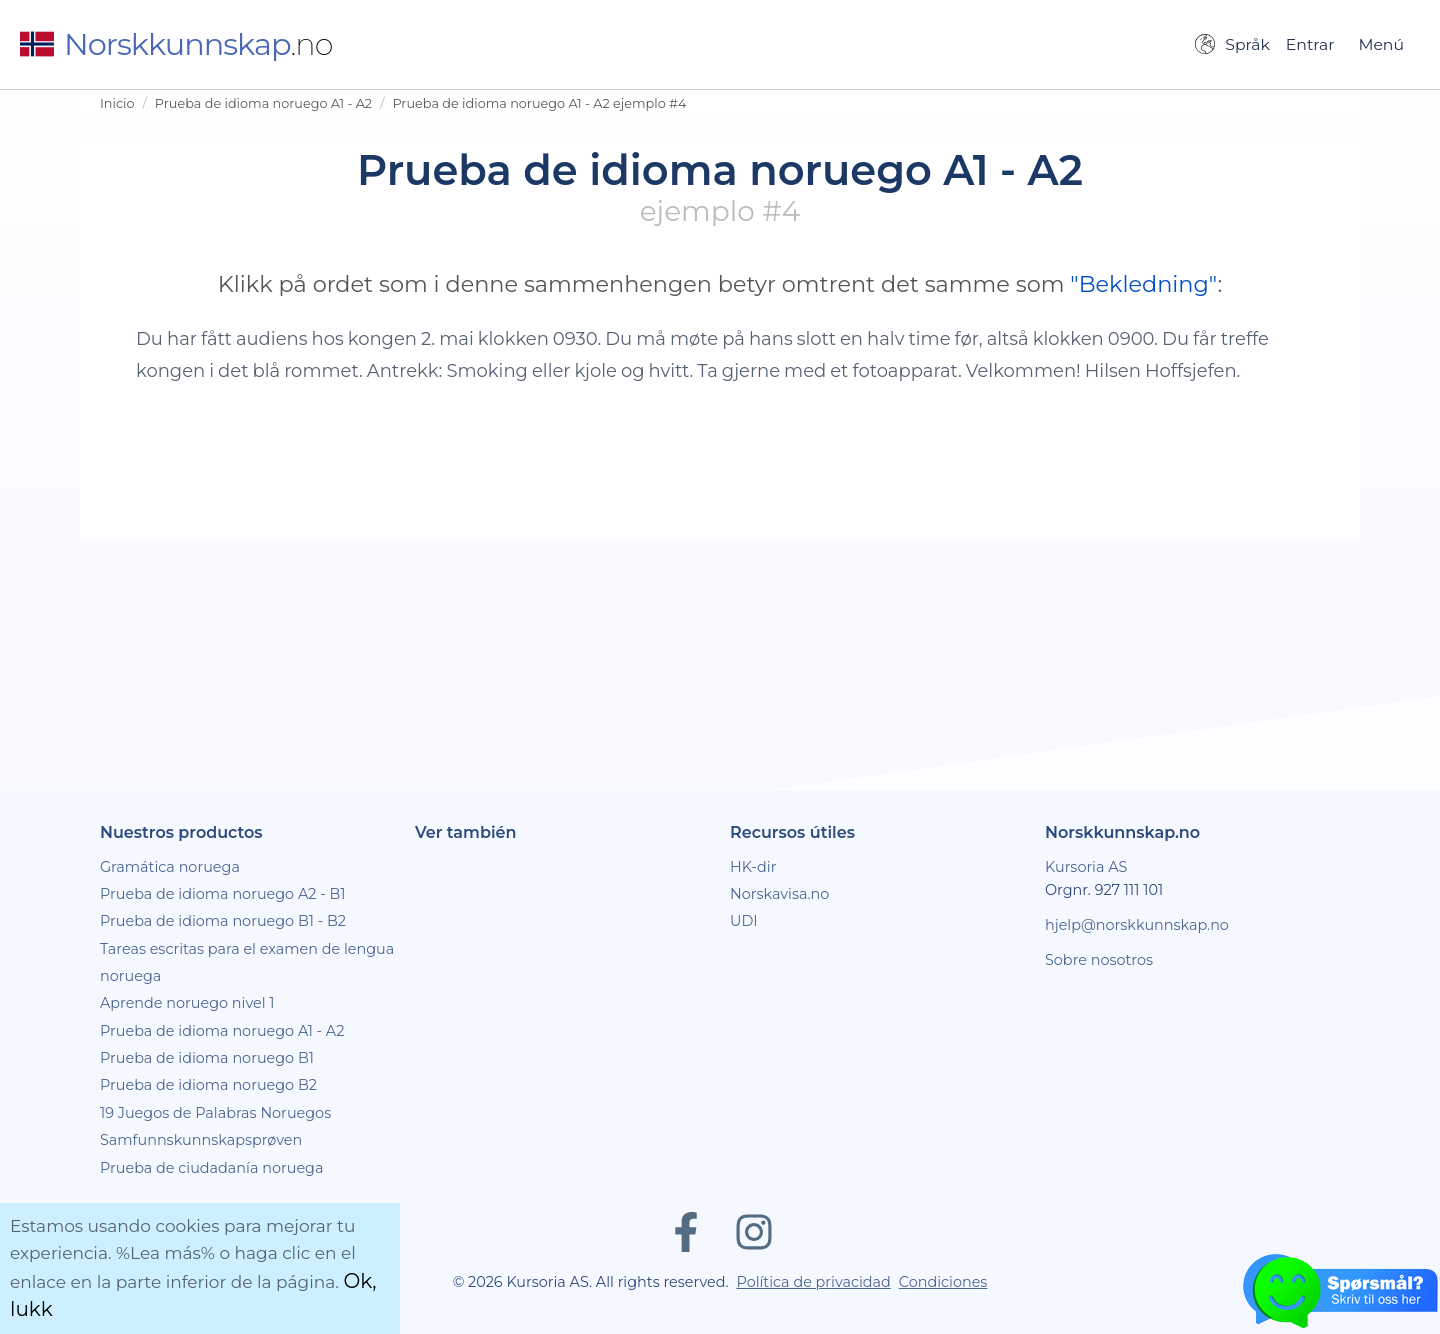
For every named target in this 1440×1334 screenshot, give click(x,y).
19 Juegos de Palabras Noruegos (215, 1113)
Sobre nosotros (1099, 960)
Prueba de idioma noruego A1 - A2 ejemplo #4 (539, 103)
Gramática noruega (170, 867)
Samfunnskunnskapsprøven (201, 1140)
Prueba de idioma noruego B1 (207, 1058)
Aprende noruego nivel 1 (187, 1003)
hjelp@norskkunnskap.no (1137, 925)
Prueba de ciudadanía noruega (211, 1168)
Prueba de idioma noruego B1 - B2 (223, 921)
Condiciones (943, 1282)
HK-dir (753, 867)
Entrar (1310, 44)
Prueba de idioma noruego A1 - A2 (263, 103)
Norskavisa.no (779, 894)
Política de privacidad (814, 1282)
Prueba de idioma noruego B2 (208, 1085)
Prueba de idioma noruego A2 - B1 (223, 894)
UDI (744, 921)
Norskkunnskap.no (1122, 832)
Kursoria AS (1086, 867)
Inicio (117, 103)
